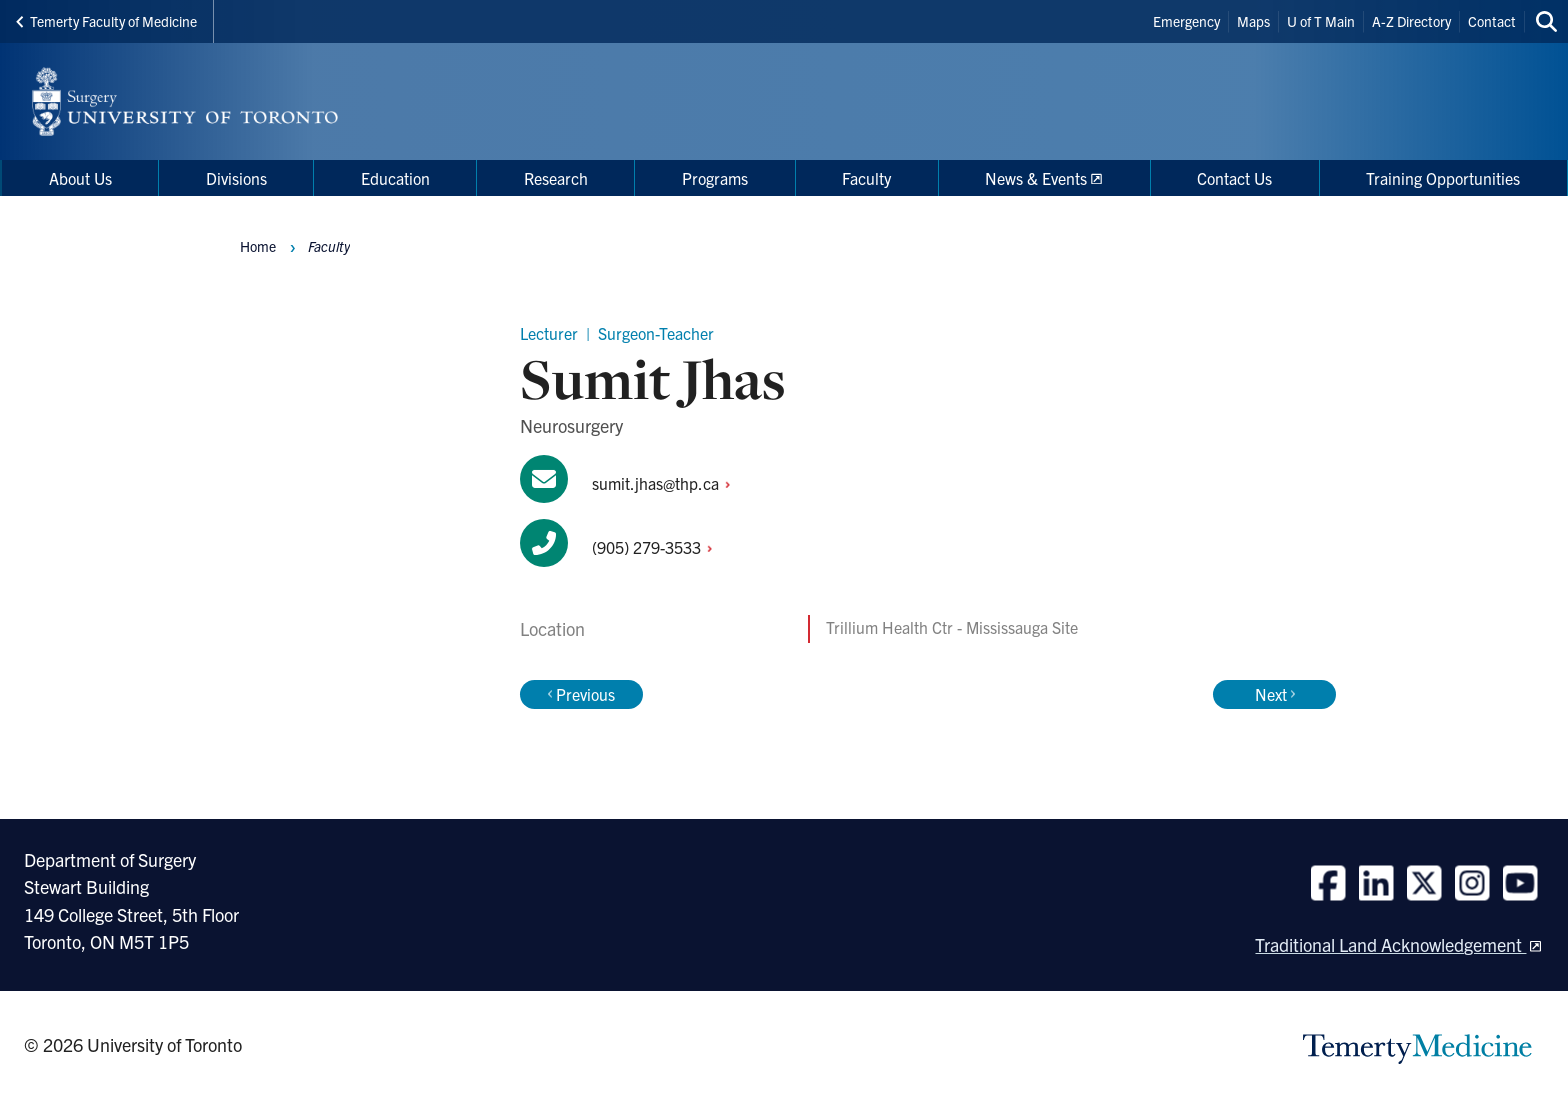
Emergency (1186, 21)
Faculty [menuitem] (866, 178)
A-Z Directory (1411, 21)
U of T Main (1321, 21)
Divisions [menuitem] (236, 178)
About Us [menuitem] (80, 178)
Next (1275, 694)
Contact (1492, 21)
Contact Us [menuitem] (1234, 178)
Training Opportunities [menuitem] (1443, 178)
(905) (657, 547)
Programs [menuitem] (715, 178)
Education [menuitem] (395, 178)
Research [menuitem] (556, 178)
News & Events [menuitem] (1036, 178)
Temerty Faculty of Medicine (106, 21)
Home (258, 246)
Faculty (329, 246)
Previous (581, 694)
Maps (1253, 21)
